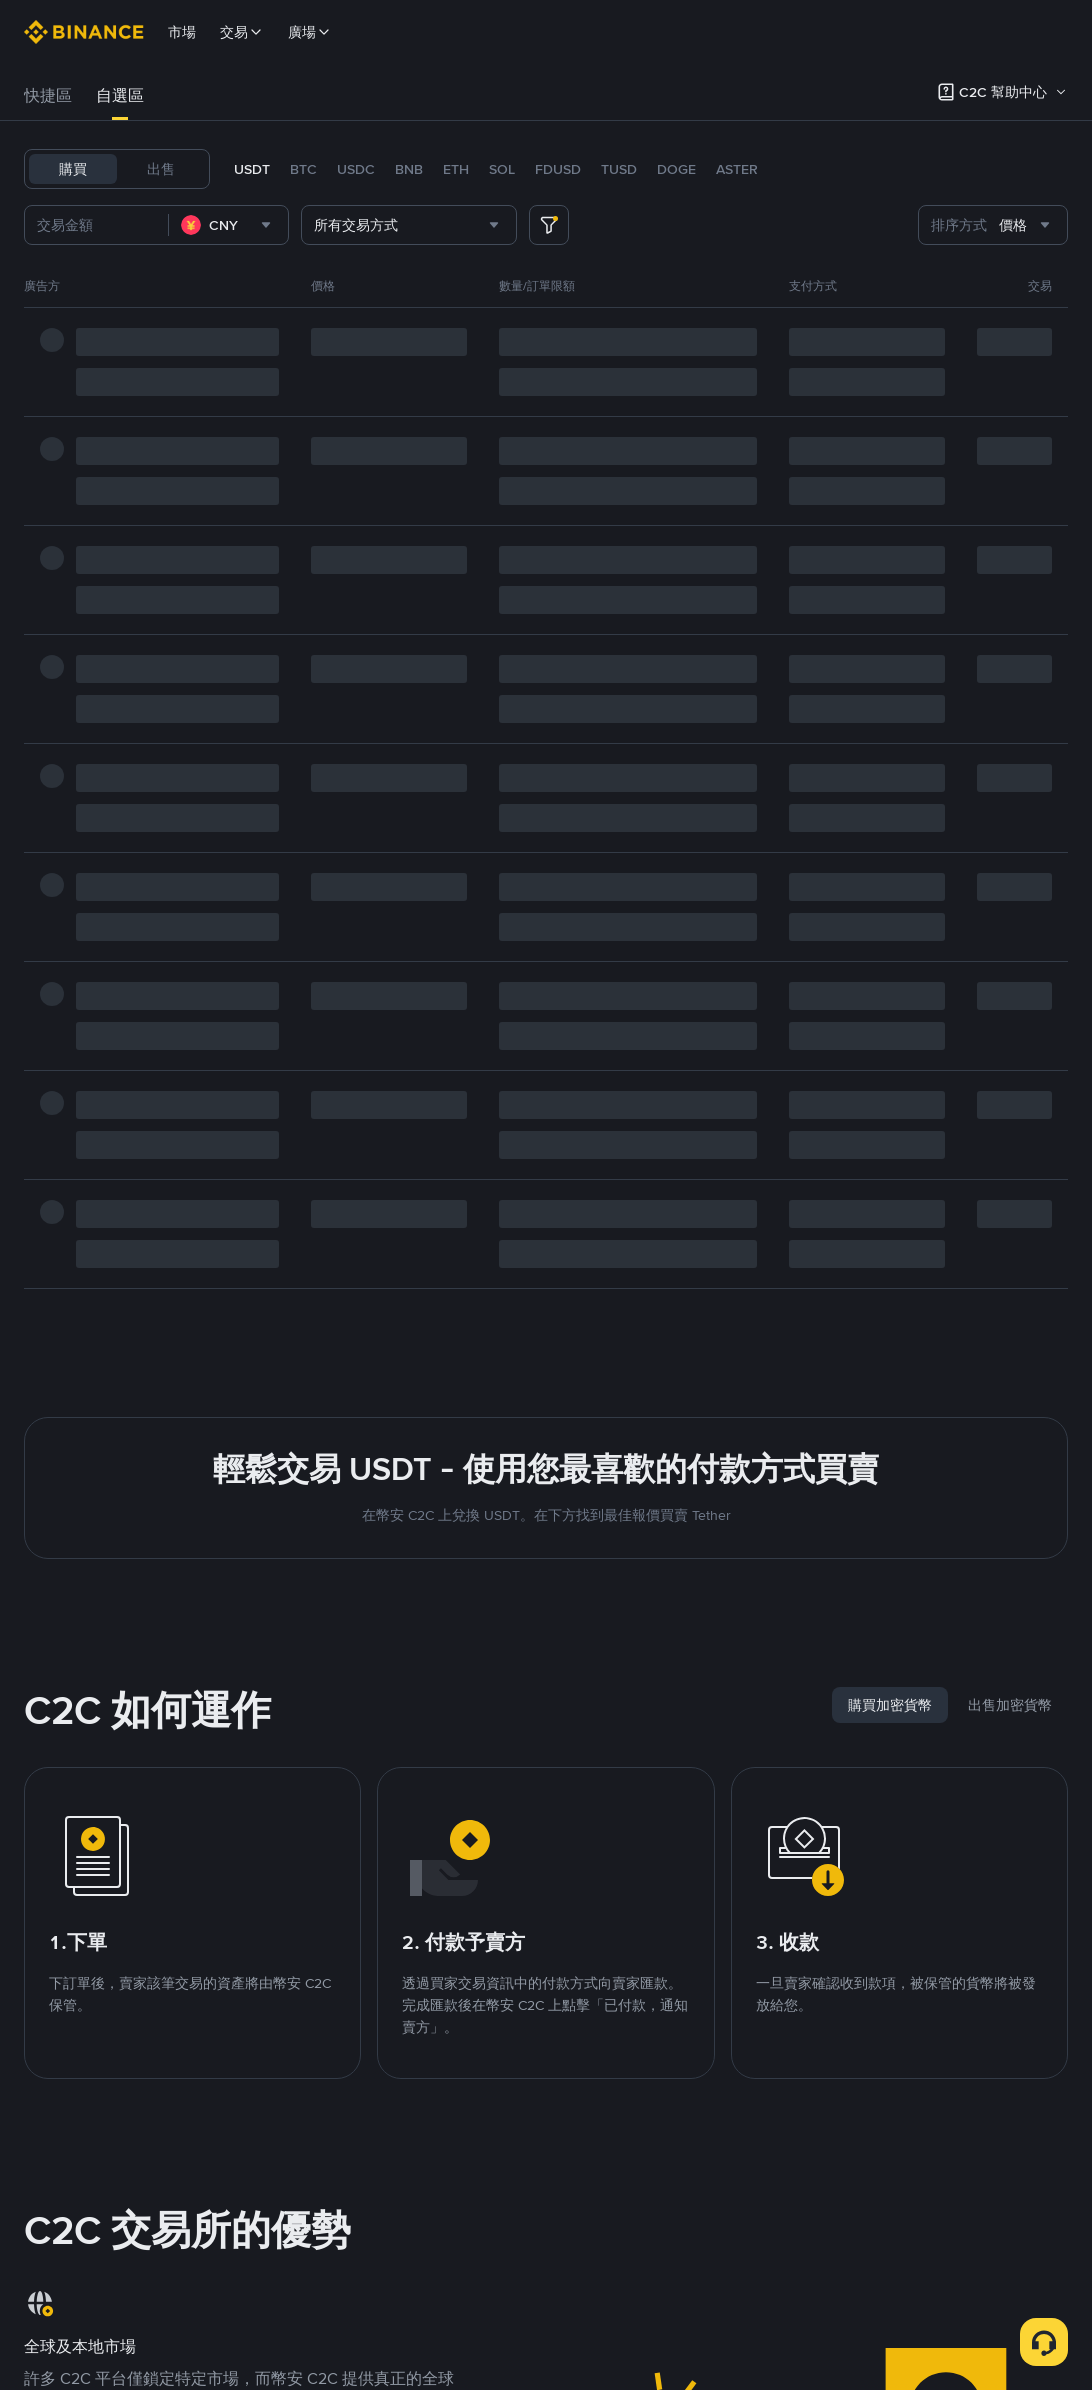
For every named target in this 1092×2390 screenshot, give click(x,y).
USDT (252, 169)
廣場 (310, 32)
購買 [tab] (73, 169)
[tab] (48, 96)
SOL (502, 169)
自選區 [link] (120, 95)
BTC (303, 169)
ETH (456, 169)
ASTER (737, 169)
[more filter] (549, 225)
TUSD (619, 169)
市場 (182, 32)
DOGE (676, 169)
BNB (409, 169)
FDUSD (558, 169)
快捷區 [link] (48, 95)
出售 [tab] (161, 169)
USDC (356, 169)
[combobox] (228, 225)
